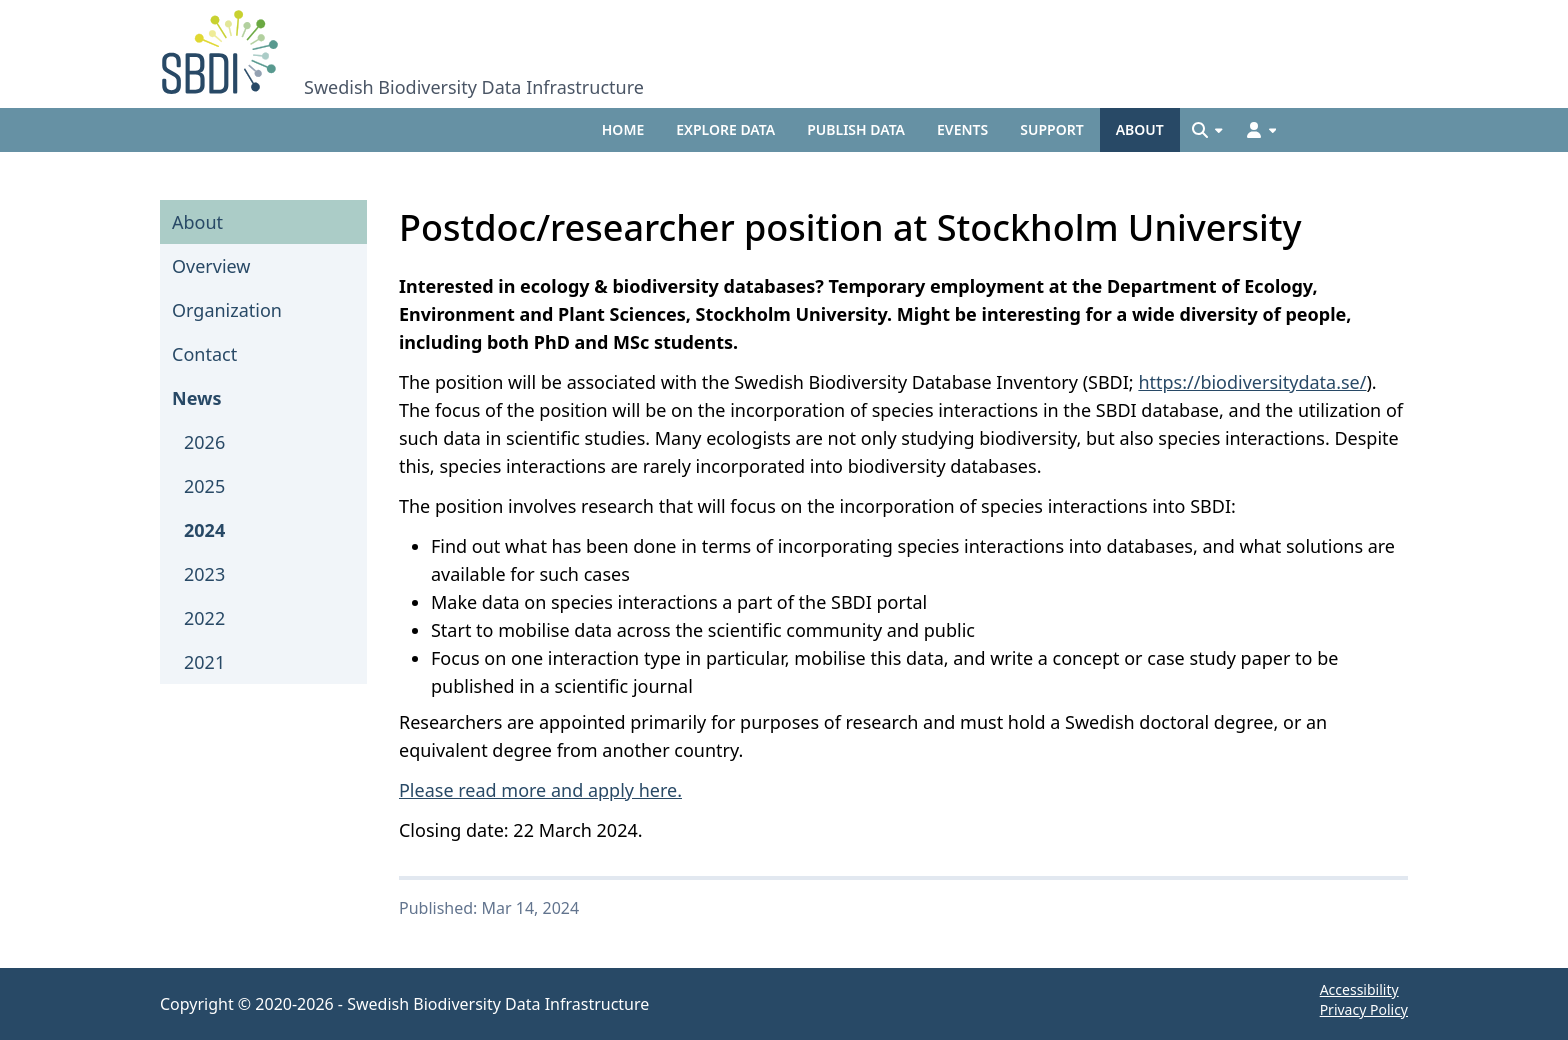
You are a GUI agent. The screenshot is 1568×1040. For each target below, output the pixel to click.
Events (962, 129)
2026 (204, 442)
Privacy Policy (1364, 1009)
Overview (211, 266)
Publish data (856, 129)
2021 (204, 662)
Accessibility (1359, 989)
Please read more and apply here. (540, 790)
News (196, 398)
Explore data (725, 129)
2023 (204, 574)
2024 (204, 530)
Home (623, 129)
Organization (227, 310)
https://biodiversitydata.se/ (1252, 382)
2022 (204, 618)
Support (1051, 129)
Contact (204, 354)
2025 (204, 486)
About (1140, 129)
